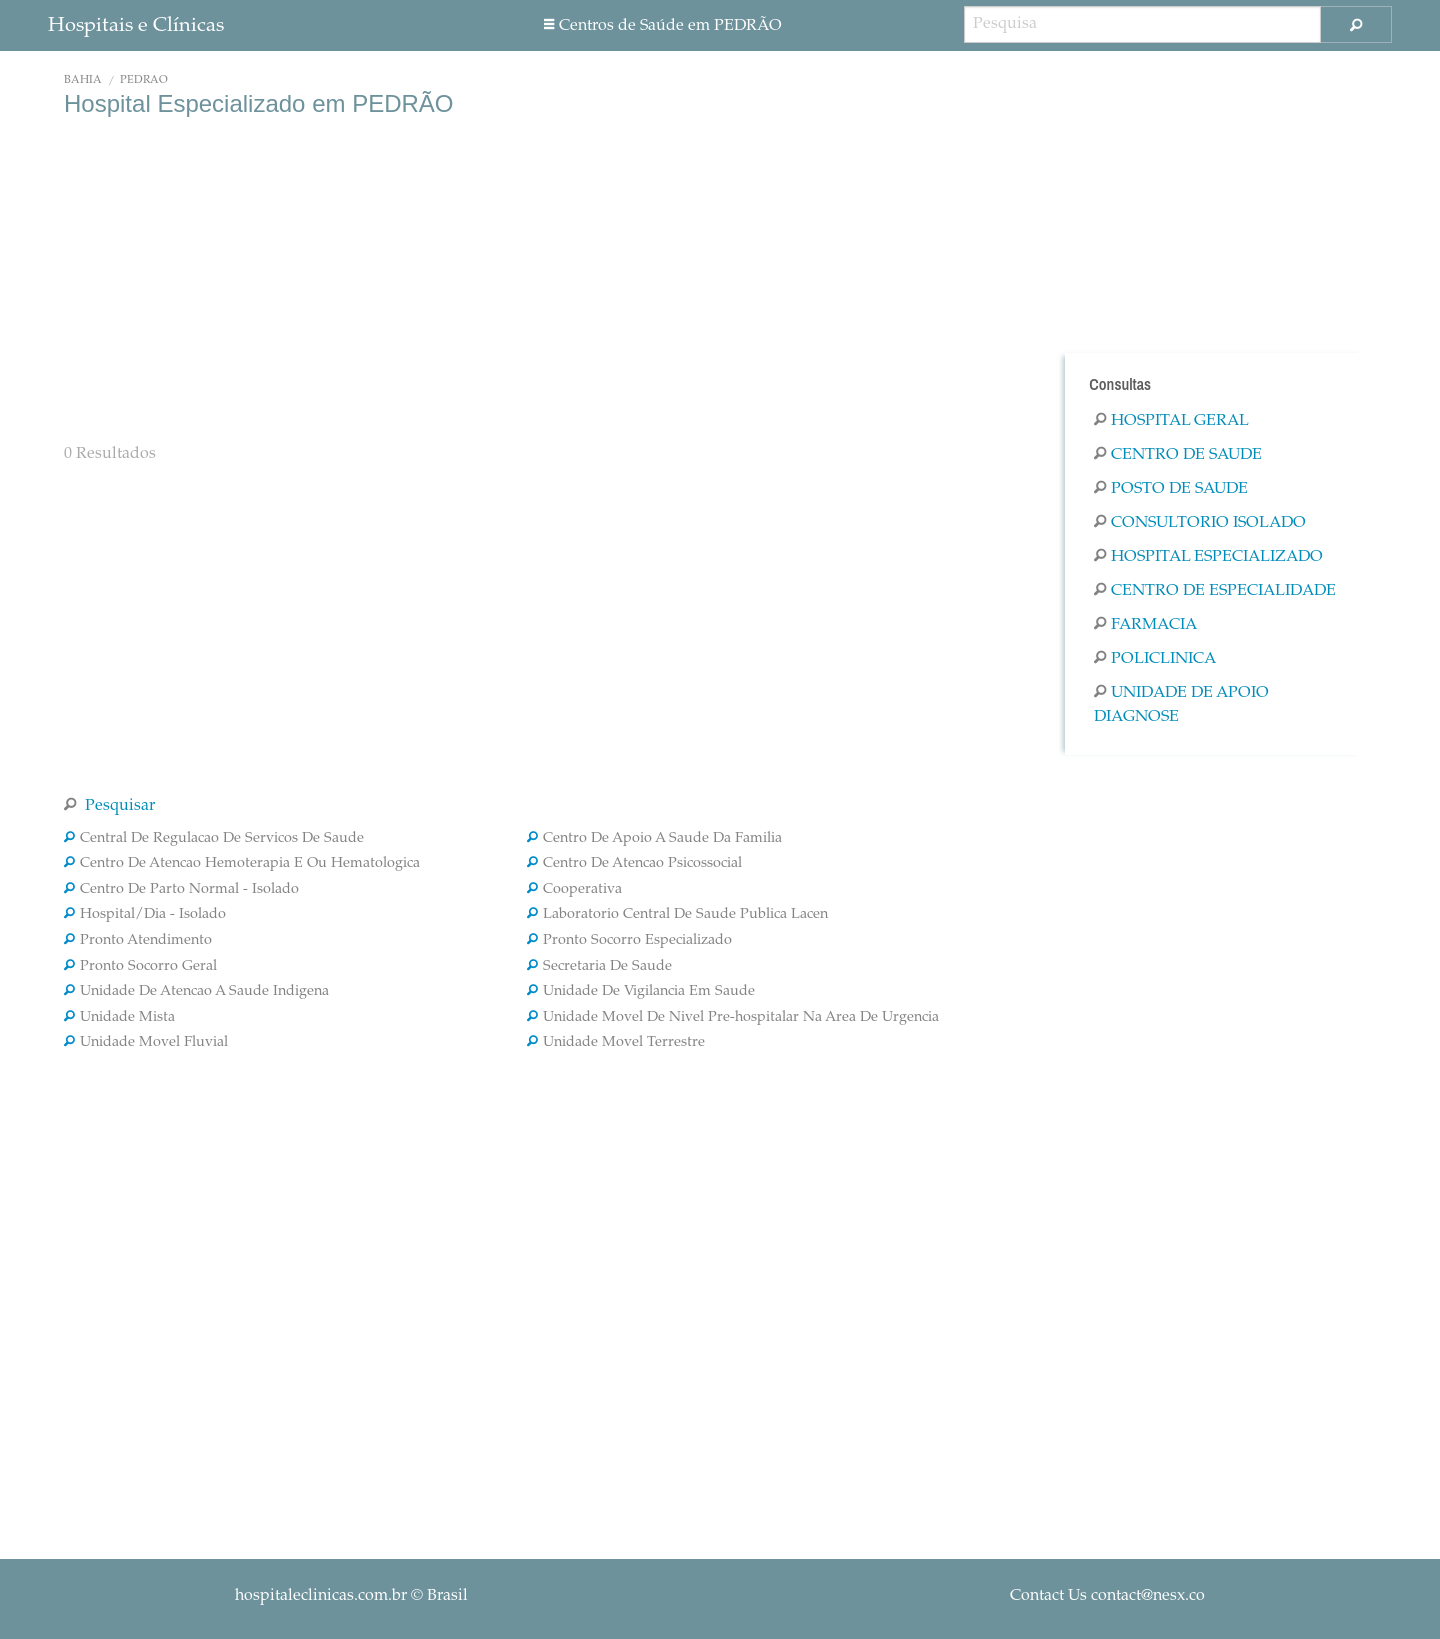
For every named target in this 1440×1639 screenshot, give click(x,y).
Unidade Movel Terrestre (616, 1043)
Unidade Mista (119, 1018)
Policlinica (1155, 659)
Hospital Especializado (1208, 557)
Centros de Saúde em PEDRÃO (663, 26)
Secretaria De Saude (599, 967)
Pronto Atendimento (138, 941)
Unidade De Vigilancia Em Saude (641, 992)
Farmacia (1145, 625)
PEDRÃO (144, 80)
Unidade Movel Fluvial (146, 1043)
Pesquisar (109, 806)
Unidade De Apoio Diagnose (1181, 705)
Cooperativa (574, 890)
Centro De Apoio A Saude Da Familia (654, 839)
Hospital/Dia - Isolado (145, 915)
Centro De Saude (1178, 455)
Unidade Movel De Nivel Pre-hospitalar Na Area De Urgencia (733, 1018)
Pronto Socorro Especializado (629, 941)
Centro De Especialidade (1215, 591)
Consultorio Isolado (1200, 523)
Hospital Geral (1171, 421)
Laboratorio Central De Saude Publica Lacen (677, 915)
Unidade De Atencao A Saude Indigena (196, 992)
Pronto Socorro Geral (140, 967)
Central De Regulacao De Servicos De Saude (214, 839)
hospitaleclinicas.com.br (321, 1596)
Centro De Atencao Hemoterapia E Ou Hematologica (242, 864)
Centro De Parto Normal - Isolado (181, 890)
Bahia (83, 80)
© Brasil (351, 1596)
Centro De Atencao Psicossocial (634, 864)
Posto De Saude (1171, 489)
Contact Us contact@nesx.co (1107, 1596)
